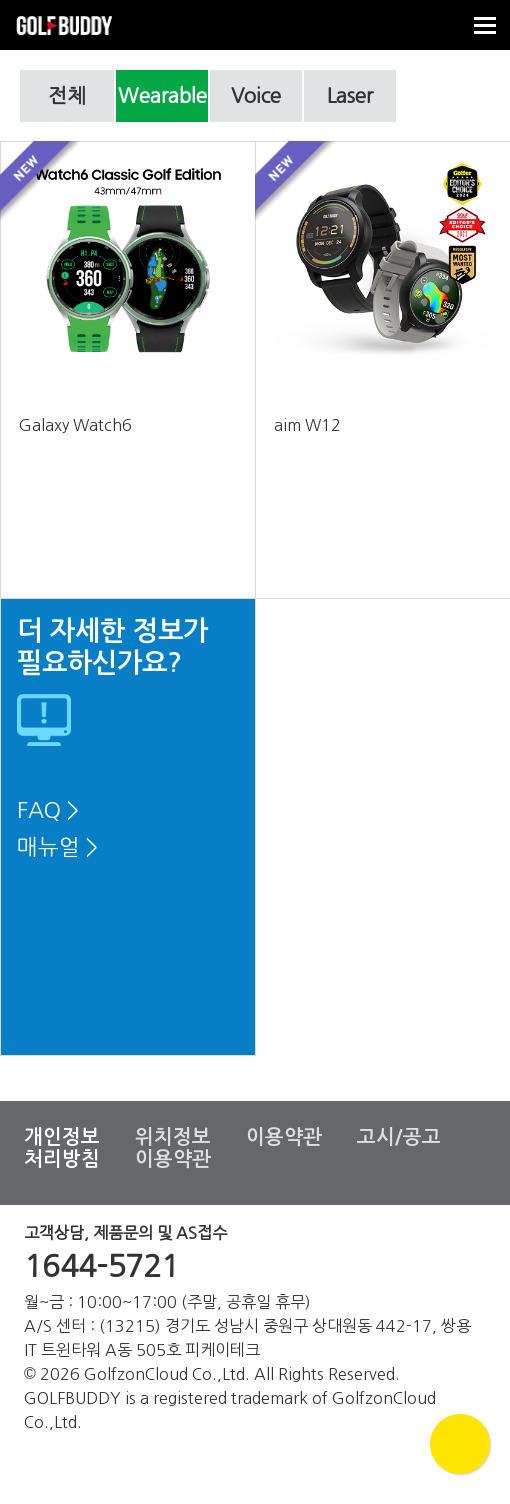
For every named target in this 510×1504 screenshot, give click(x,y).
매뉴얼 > (57, 847)
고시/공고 (399, 1137)
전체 (67, 96)
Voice (256, 96)
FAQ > (48, 810)
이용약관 (284, 1137)
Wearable (162, 96)
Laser (350, 96)
